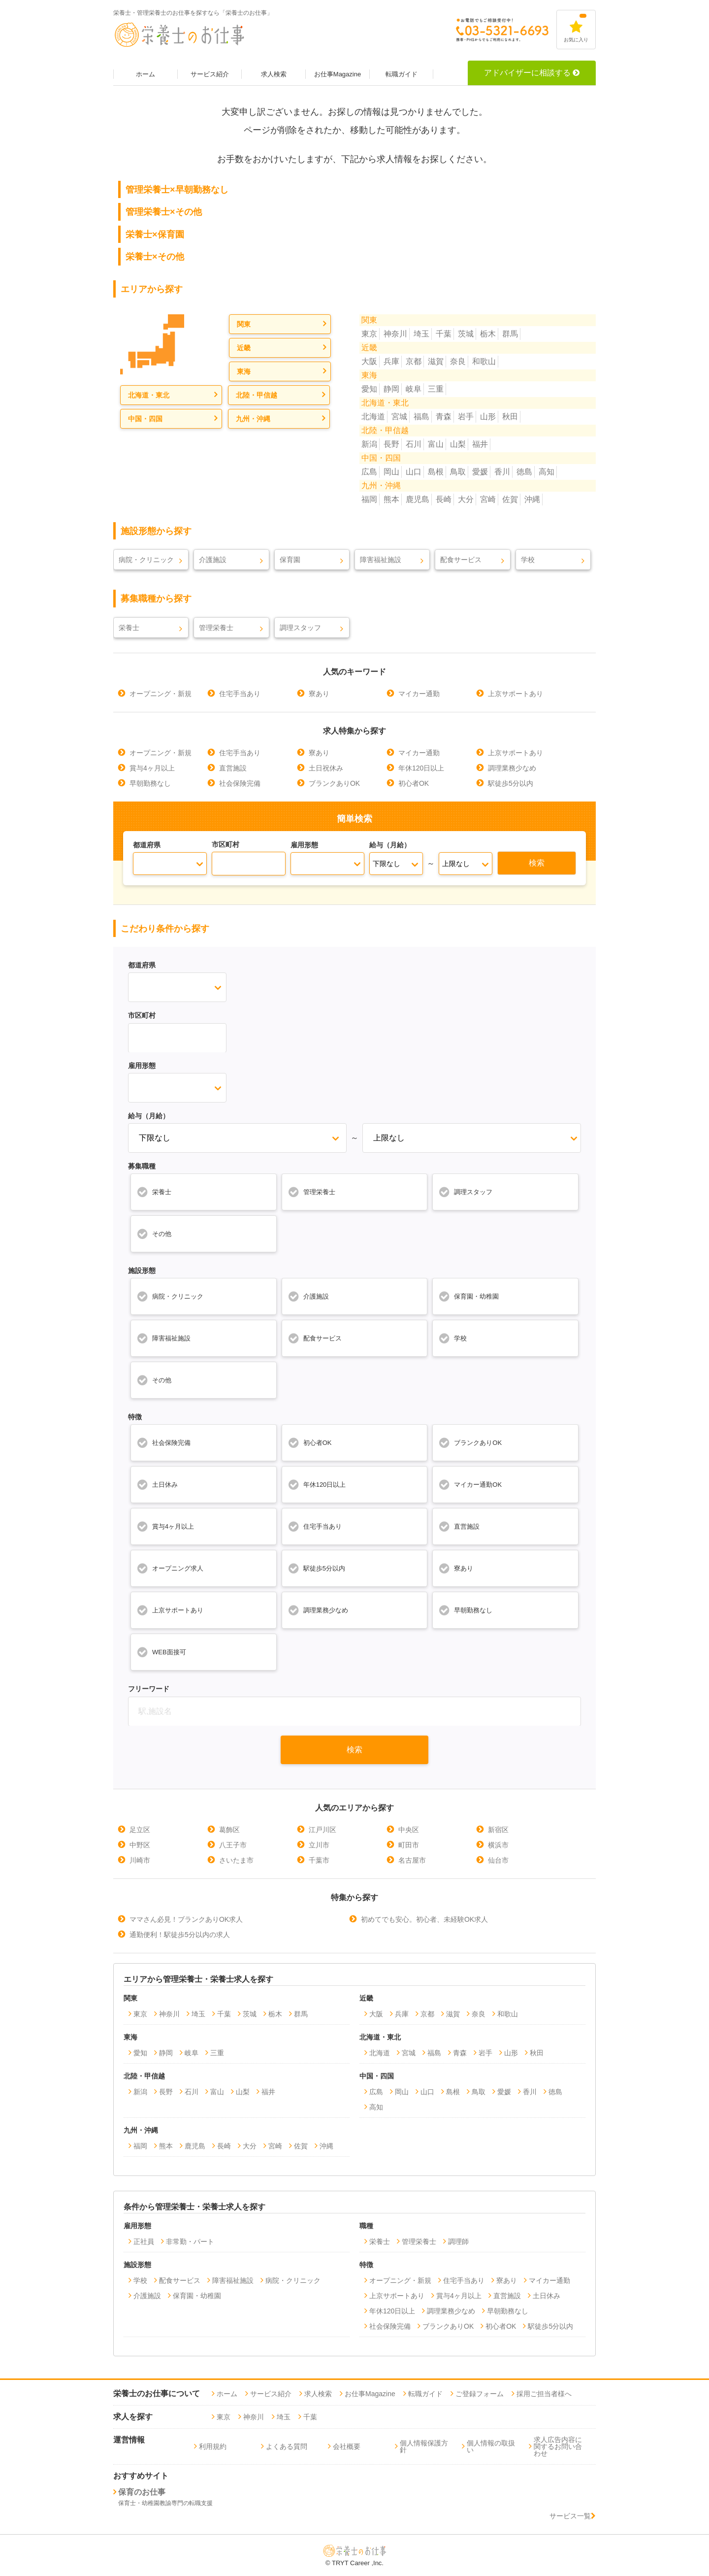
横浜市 (498, 1845)
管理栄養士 (216, 628)
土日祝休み (326, 768)
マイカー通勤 (419, 694)
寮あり (319, 694)
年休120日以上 (421, 768)
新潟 (369, 444)
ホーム (145, 74)
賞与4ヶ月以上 (152, 768)
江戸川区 (322, 1830)
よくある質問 (286, 2446)
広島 (369, 472)
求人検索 (274, 74)
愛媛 (480, 472)
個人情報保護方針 (424, 2446)
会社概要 (346, 2446)
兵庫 (391, 361)
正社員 (143, 2241)
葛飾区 (229, 1830)
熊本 (391, 499)
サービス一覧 (572, 2515)
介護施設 (212, 560)
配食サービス (461, 560)
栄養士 (129, 628)
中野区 (139, 1845)
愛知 (369, 389)
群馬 (510, 334)
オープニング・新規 (160, 694)
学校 (528, 560)
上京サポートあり (515, 694)
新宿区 (498, 1830)
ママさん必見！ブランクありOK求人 (186, 1919)
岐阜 (413, 389)
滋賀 (436, 361)
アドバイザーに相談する (532, 72)
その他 (153, 1233)
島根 (436, 472)
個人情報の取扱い (491, 2446)
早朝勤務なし (150, 783)
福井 (480, 444)
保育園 (290, 560)
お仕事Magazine (337, 74)
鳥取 (458, 472)
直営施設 (233, 768)
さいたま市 (236, 1860)
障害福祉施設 (380, 560)
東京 (369, 334)
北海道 (373, 416)
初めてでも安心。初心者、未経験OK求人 (424, 1919)
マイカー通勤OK (470, 1484)
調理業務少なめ (512, 768)
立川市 (319, 1845)
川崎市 (139, 1860)
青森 (443, 416)
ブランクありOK (334, 783)
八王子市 (233, 1845)
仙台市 (498, 1860)
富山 (436, 444)
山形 (488, 416)
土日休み (157, 1484)
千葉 (443, 334)
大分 (466, 499)
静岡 (391, 389)
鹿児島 (417, 499)
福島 (421, 416)
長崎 (443, 499)
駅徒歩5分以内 (510, 783)
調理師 (458, 2241)
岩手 (466, 416)
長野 (391, 444)
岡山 (391, 472)
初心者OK (413, 783)
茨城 (466, 334)
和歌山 (484, 361)
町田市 (408, 1845)
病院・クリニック (146, 560)
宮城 (399, 416)
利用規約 (212, 2446)
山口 (413, 472)
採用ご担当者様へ (544, 2393)
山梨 (458, 444)
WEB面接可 (161, 1652)
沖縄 (532, 499)
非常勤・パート (190, 2241)
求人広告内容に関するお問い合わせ (558, 2446)
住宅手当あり (239, 694)
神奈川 (395, 334)
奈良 (458, 361)
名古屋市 (412, 1860)
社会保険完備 (239, 783)
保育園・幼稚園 (468, 1296)
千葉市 (319, 1860)
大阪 (369, 361)
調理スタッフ (300, 628)
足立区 (139, 1830)
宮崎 (488, 499)
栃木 (488, 334)
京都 (413, 361)
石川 (413, 444)
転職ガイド (402, 74)
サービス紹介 (210, 74)
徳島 (524, 472)
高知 (546, 472)
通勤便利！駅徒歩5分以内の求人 (179, 1935)
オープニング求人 (169, 1568)
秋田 (510, 416)
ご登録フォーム (479, 2393)
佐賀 (510, 499)
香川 (502, 472)
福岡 (369, 499)
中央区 (408, 1830)
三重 (436, 389)
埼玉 (421, 334)
